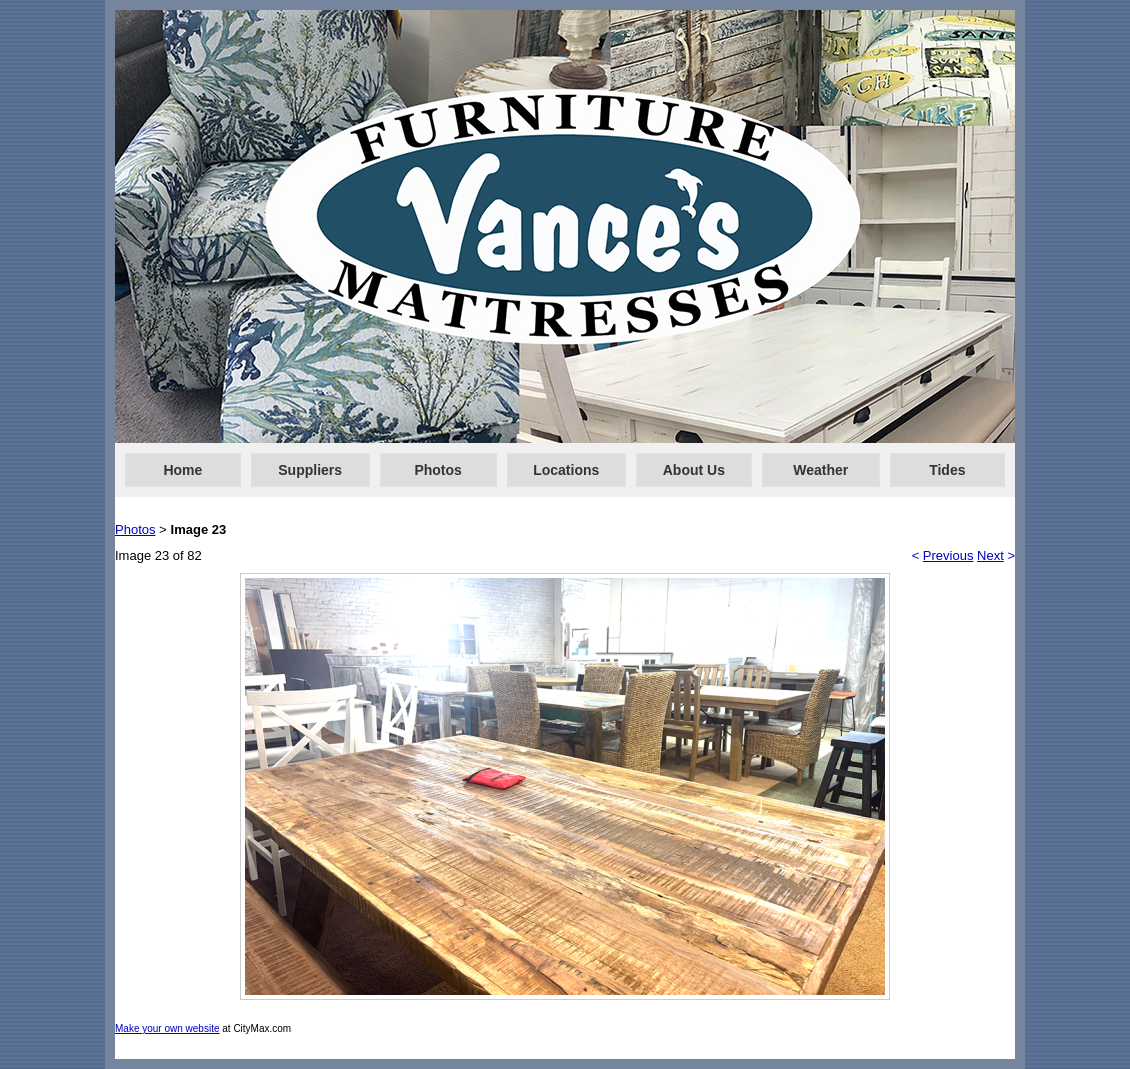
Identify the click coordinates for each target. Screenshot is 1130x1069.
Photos (437, 470)
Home (182, 470)
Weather (820, 470)
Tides (947, 470)
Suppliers (310, 470)
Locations (566, 470)
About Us (694, 470)
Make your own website (167, 1028)
